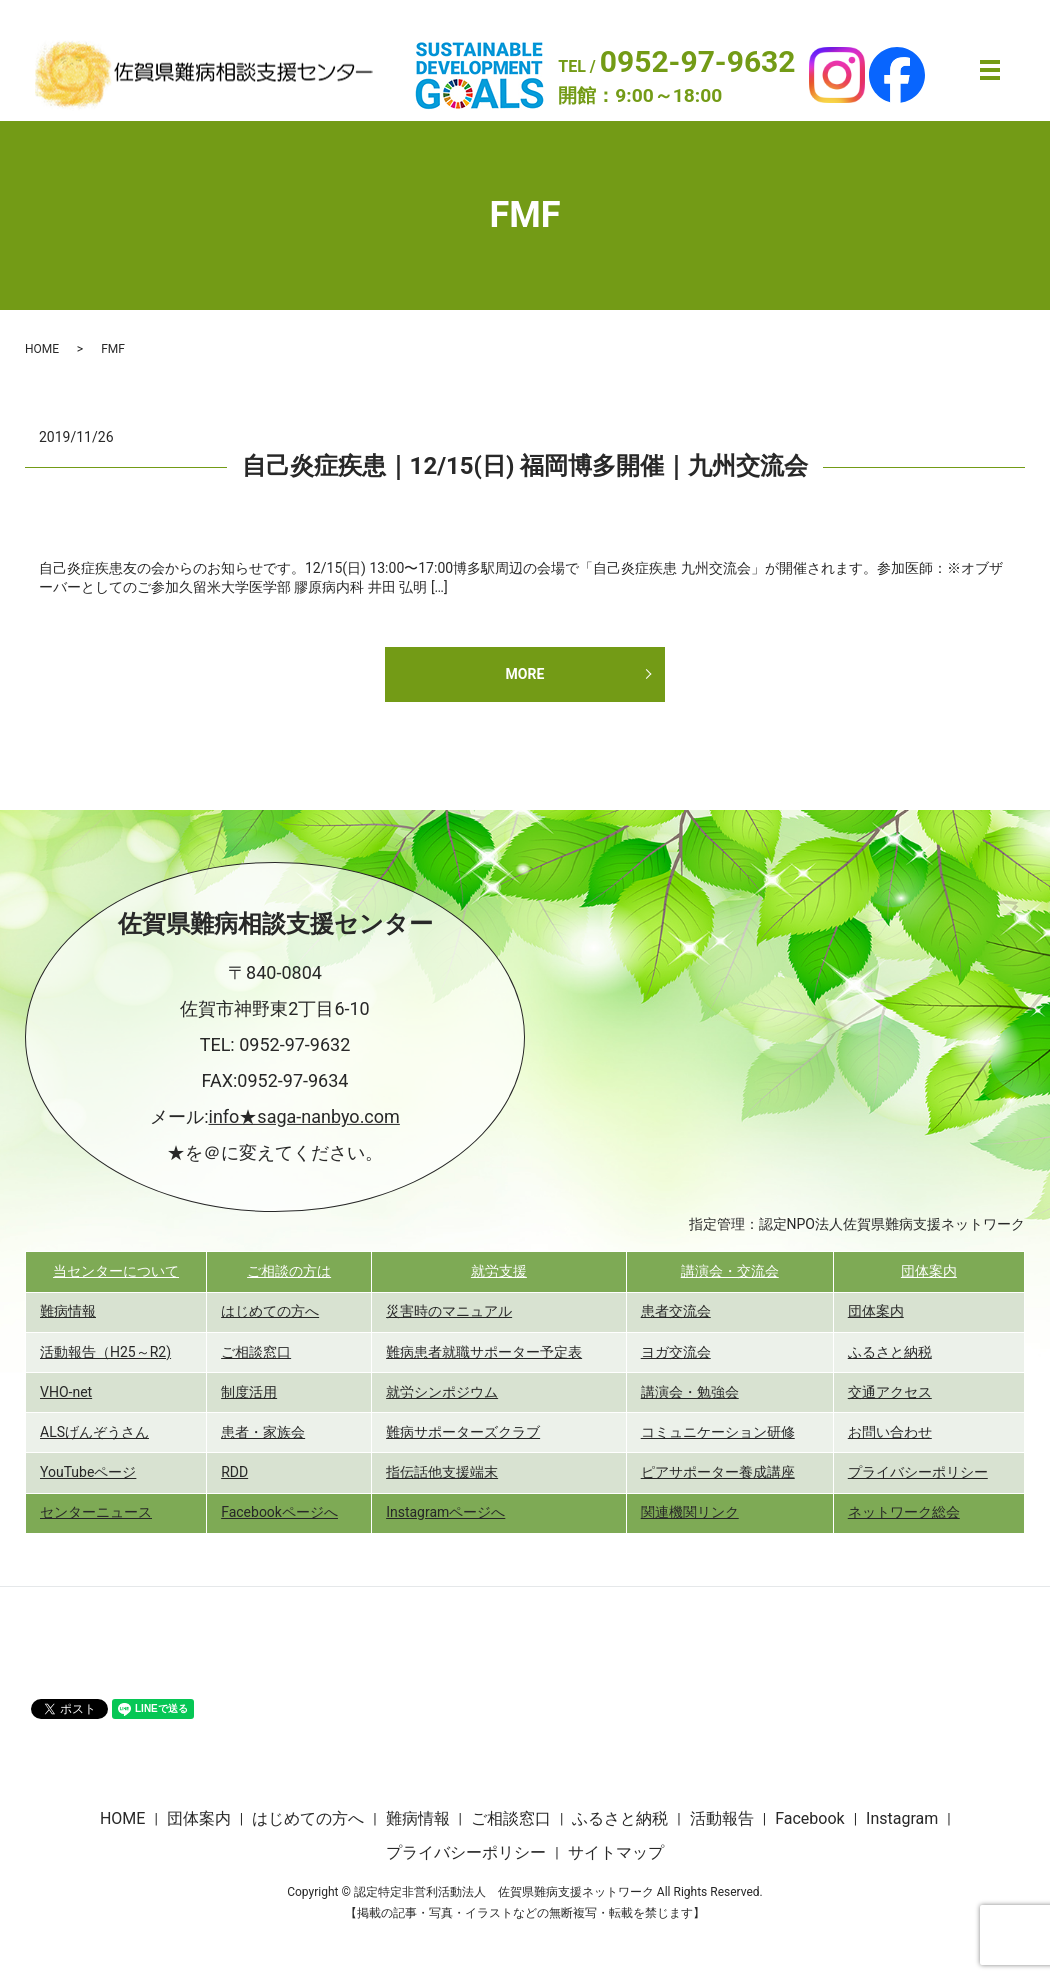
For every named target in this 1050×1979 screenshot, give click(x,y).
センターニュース (96, 1512)
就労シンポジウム (442, 1392)
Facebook (809, 1818)
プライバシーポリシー (918, 1472)
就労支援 (499, 1271)
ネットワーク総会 (904, 1512)
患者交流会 (676, 1311)
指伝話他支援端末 (442, 1472)
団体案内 (929, 1271)
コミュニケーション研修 (718, 1432)
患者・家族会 (263, 1432)
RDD (234, 1472)
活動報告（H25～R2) (105, 1352)
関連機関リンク (690, 1512)
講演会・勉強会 (690, 1392)
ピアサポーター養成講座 (718, 1472)
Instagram (902, 1818)
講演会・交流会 (730, 1271)
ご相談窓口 (256, 1352)
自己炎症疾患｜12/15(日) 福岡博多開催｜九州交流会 (525, 466)
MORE (525, 674)
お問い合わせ (890, 1432)
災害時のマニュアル (449, 1311)
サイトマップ (616, 1852)
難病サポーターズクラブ (463, 1432)
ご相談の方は (289, 1271)
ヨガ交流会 (676, 1352)
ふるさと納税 (890, 1352)
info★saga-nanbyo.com (304, 1116)
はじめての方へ (270, 1311)
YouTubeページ (88, 1472)
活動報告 (722, 1818)
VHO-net (66, 1392)
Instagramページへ (445, 1512)
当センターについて (116, 1271)
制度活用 (249, 1392)
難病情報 (68, 1311)
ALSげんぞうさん (94, 1432)
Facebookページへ (279, 1512)
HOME (42, 349)
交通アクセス (890, 1392)
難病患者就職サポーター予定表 (484, 1352)
